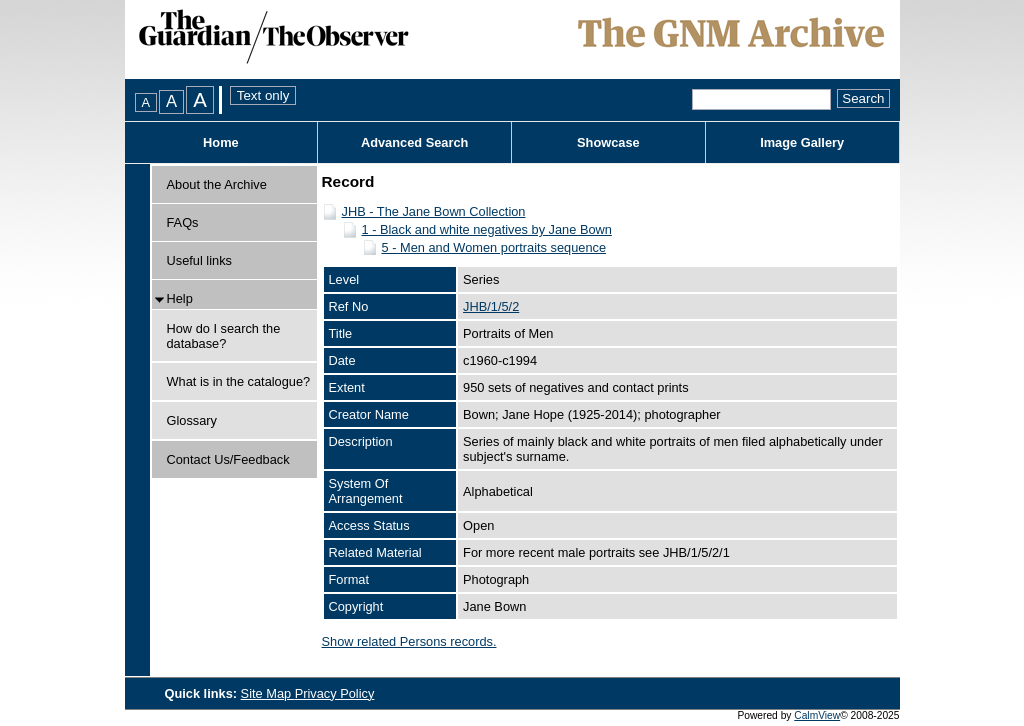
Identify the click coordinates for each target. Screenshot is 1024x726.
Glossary (192, 420)
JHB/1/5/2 (491, 306)
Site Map (268, 693)
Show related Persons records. (409, 641)
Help (180, 298)
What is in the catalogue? (239, 381)
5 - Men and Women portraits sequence (494, 247)
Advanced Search (414, 142)
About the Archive (217, 184)
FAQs (183, 222)
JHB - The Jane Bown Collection (434, 211)
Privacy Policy (335, 693)
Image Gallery (802, 142)
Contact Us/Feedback (228, 459)
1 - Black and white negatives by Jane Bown (487, 229)
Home (221, 142)
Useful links (199, 260)
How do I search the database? (224, 336)
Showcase (608, 142)
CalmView (817, 715)
